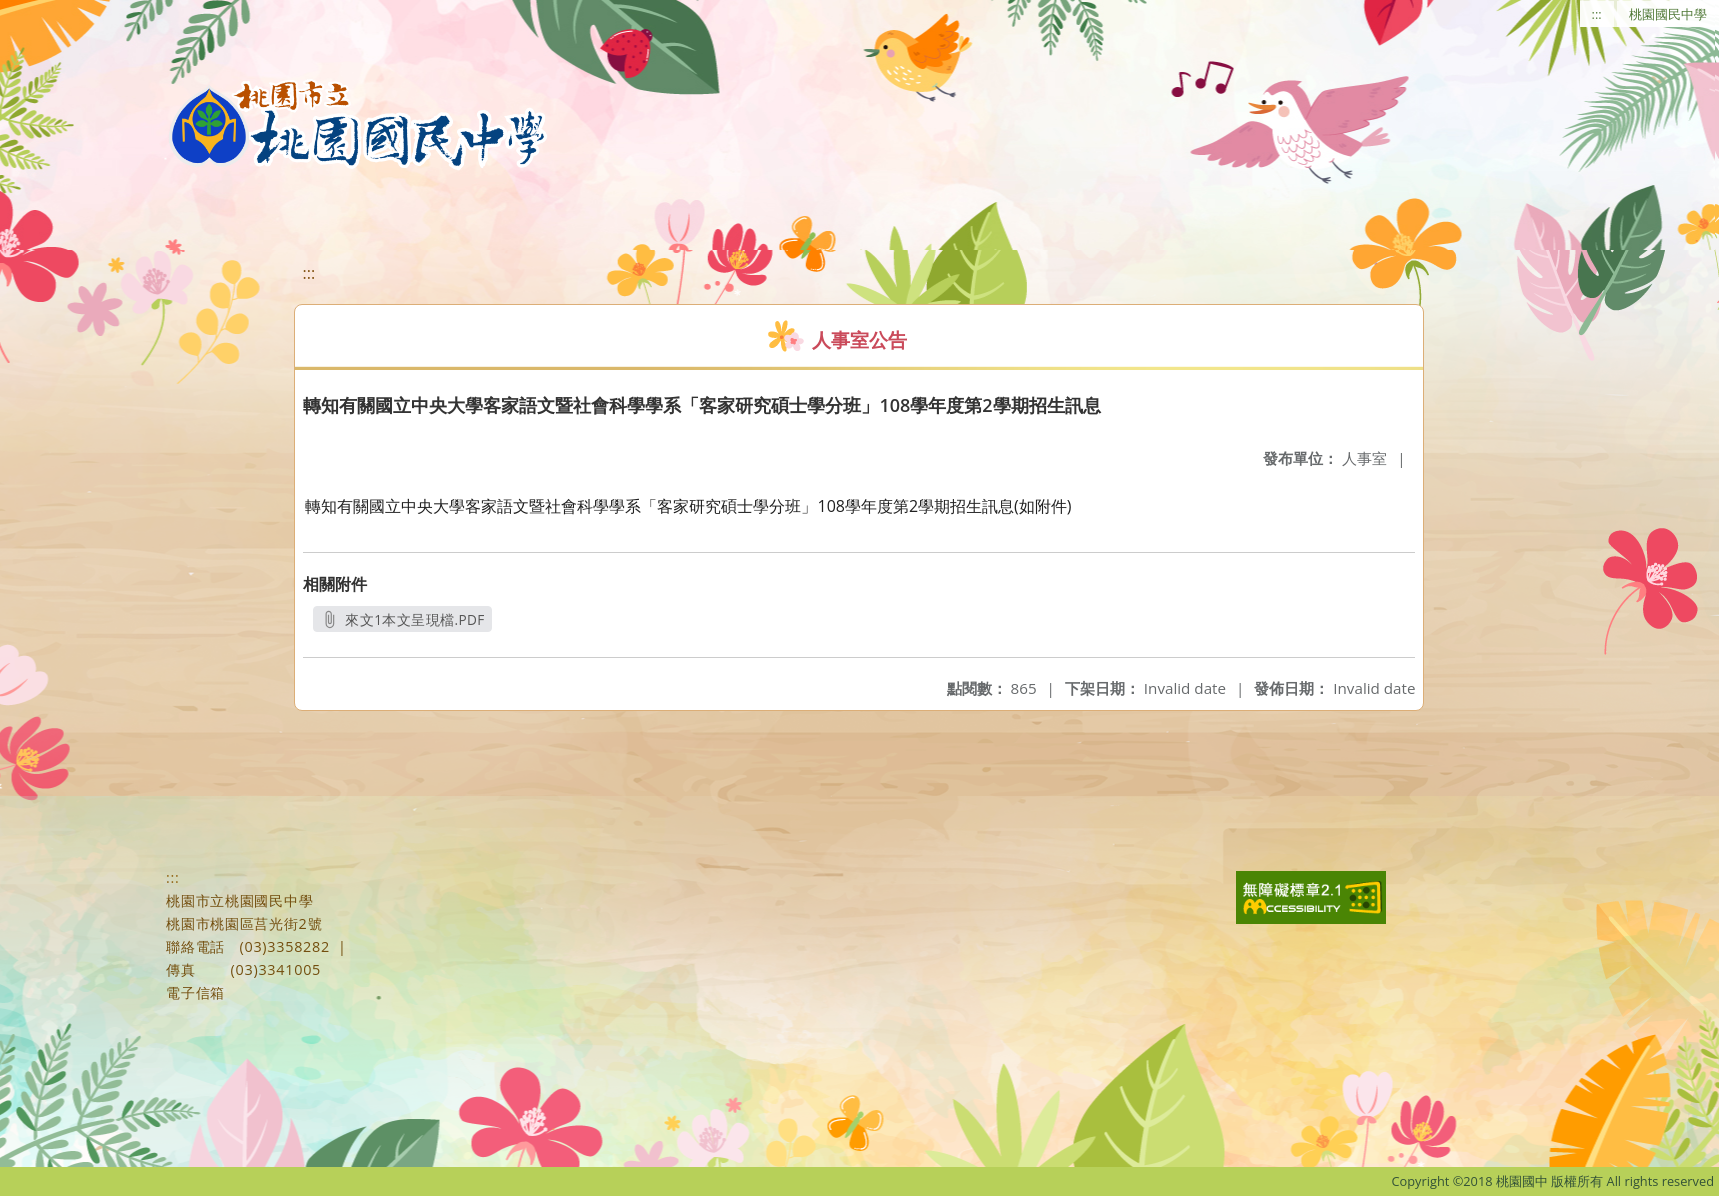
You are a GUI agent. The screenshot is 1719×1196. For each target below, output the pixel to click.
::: (1597, 14)
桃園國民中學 (1668, 14)
